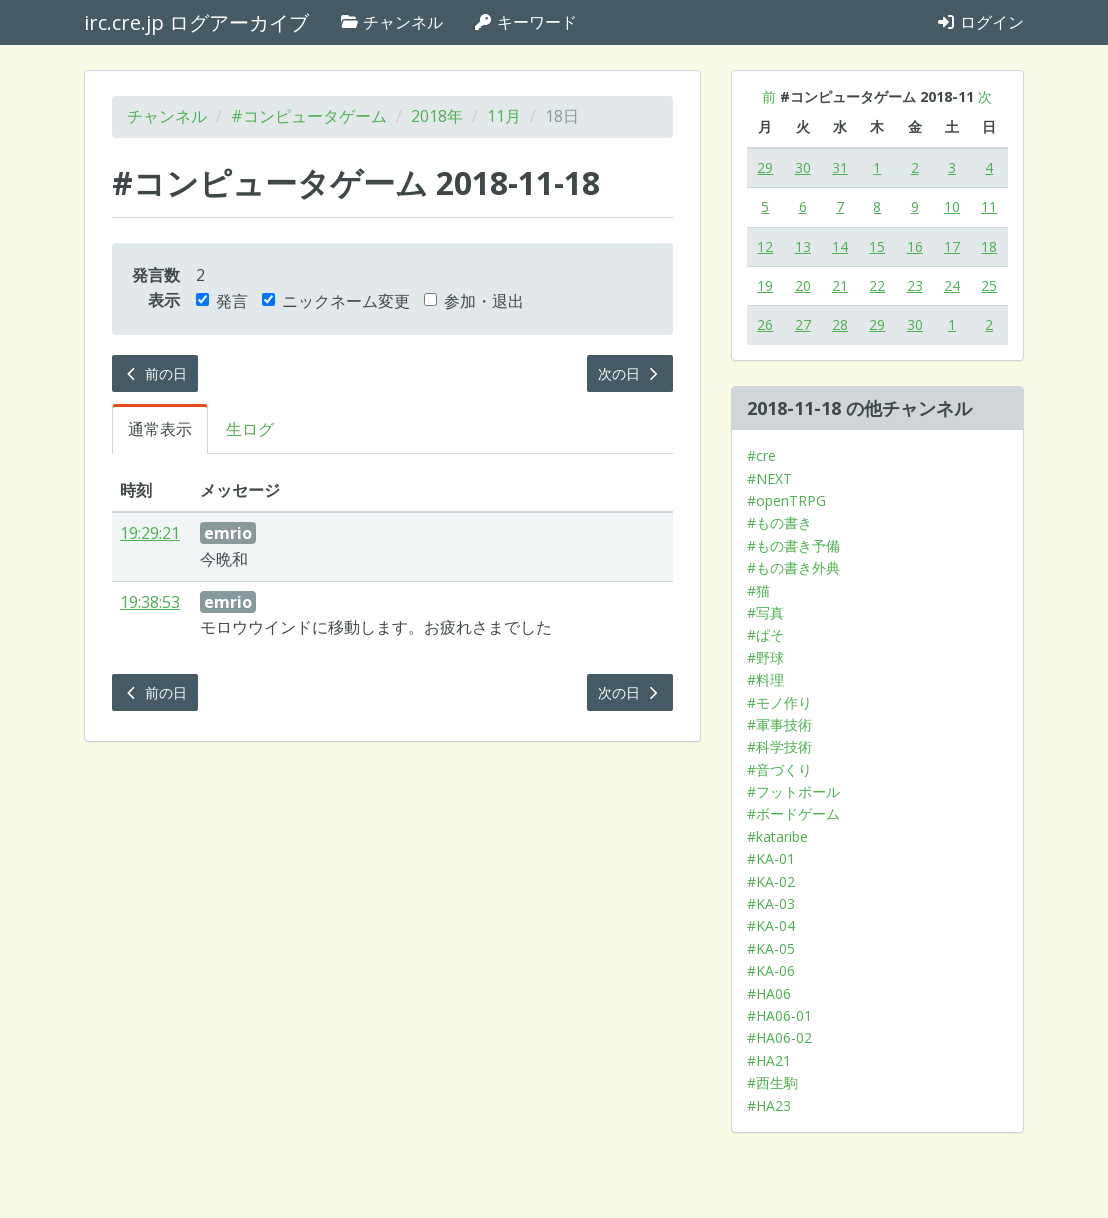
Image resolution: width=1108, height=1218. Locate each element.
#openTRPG (786, 500)
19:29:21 (150, 533)
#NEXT (769, 478)
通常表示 (160, 429)
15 (877, 246)
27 (803, 324)
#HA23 (769, 1105)
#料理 (765, 679)
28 (840, 324)
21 (840, 285)
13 (803, 246)
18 (989, 246)
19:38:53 (150, 602)
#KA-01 (771, 858)
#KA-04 (771, 925)
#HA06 (769, 993)
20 (803, 285)
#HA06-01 (779, 1015)
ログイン (980, 22)
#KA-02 (771, 881)
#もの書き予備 (793, 545)
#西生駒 (772, 1082)
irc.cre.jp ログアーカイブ (196, 22)
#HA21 (769, 1060)
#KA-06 (771, 970)
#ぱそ (765, 634)
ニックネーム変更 (336, 301)
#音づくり (779, 769)
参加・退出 (474, 301)
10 (952, 206)
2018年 (437, 116)
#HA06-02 (779, 1037)
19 (765, 285)
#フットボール (793, 791)
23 (915, 285)
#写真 (765, 612)
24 (952, 285)
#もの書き (779, 522)
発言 (222, 301)
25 (989, 285)
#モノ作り (779, 702)
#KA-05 (771, 948)
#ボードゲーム (793, 813)
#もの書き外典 (793, 567)
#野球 (765, 657)
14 (840, 246)
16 (915, 246)
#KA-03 (771, 903)
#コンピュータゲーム (309, 116)
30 (803, 167)
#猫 (758, 590)
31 (840, 167)
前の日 (155, 373)
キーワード (525, 22)
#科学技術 (779, 746)
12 (765, 246)
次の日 (630, 373)
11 (989, 206)
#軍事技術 (779, 724)
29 (765, 167)
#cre (761, 455)
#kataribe (777, 836)
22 (877, 285)
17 (952, 246)
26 (765, 324)
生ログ (250, 429)
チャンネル (391, 22)
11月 (504, 116)
